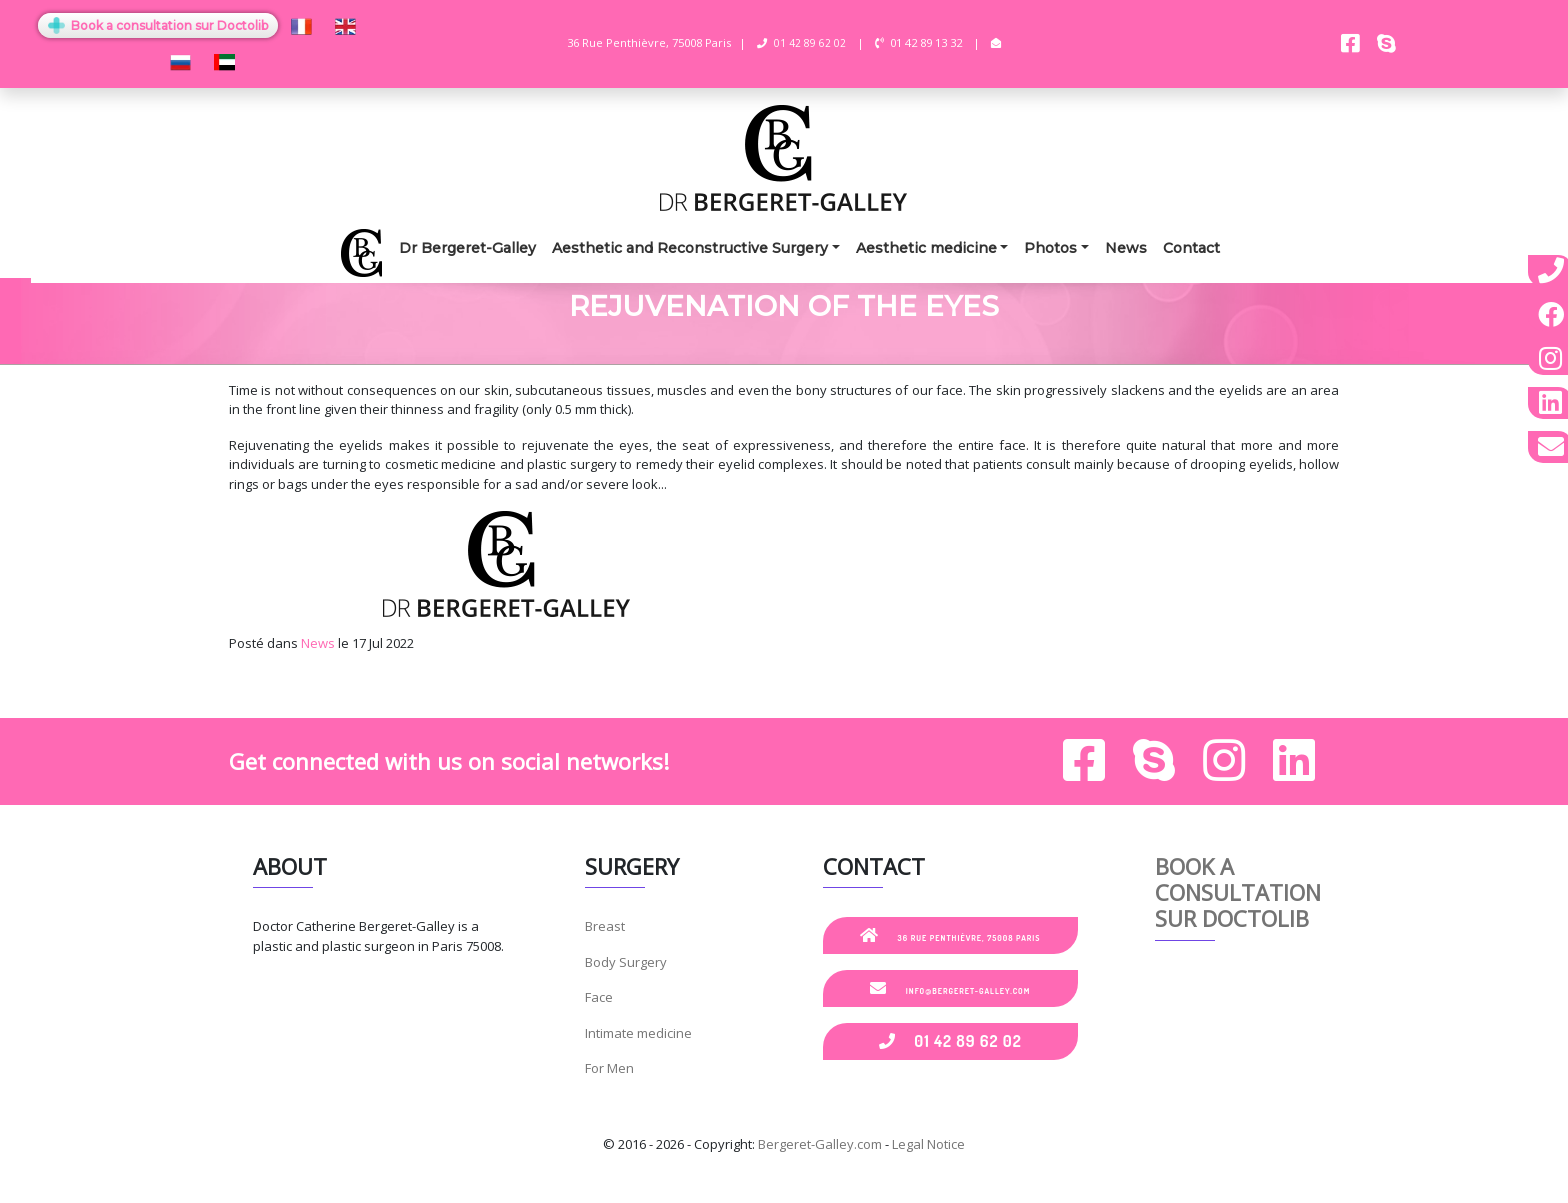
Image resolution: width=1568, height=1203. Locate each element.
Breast (605, 926)
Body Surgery (626, 962)
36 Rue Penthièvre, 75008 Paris (950, 935)
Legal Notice (928, 1144)
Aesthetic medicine (926, 248)
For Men (609, 1068)
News (1126, 248)
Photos (1050, 248)
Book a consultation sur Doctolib (158, 25)
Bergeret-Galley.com (820, 1144)
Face (599, 997)
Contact (1191, 248)
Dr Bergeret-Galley (467, 248)
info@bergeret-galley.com (950, 988)
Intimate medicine (638, 1033)
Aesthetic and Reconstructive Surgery (690, 248)
